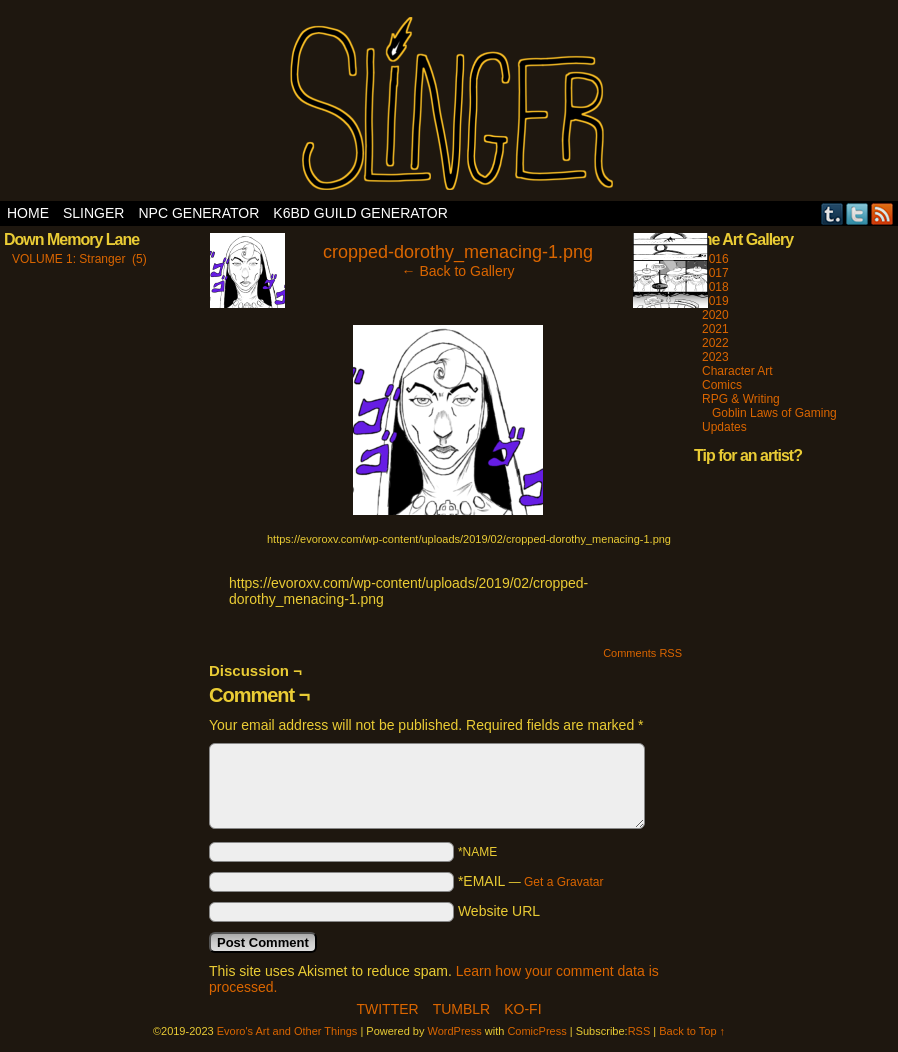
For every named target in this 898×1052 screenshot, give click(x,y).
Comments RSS (642, 653)
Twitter (857, 213)
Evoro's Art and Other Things (449, 105)
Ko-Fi (522, 1009)
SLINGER (93, 213)
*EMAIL (531, 881)
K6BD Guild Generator (360, 213)
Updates (724, 427)
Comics (722, 385)
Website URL (499, 911)
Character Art (737, 371)
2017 (715, 273)
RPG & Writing (741, 399)
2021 (715, 329)
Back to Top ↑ (692, 1031)
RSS (882, 213)
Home (28, 213)
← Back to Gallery (458, 271)
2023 (715, 357)
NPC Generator (198, 213)
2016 (715, 259)
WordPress (455, 1031)
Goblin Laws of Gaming (774, 413)
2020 (715, 315)
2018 (715, 287)
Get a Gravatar (563, 882)
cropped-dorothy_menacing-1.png (458, 252)
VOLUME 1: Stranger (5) (79, 259)
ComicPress (536, 1031)
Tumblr (832, 213)
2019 (715, 301)
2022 (715, 343)
